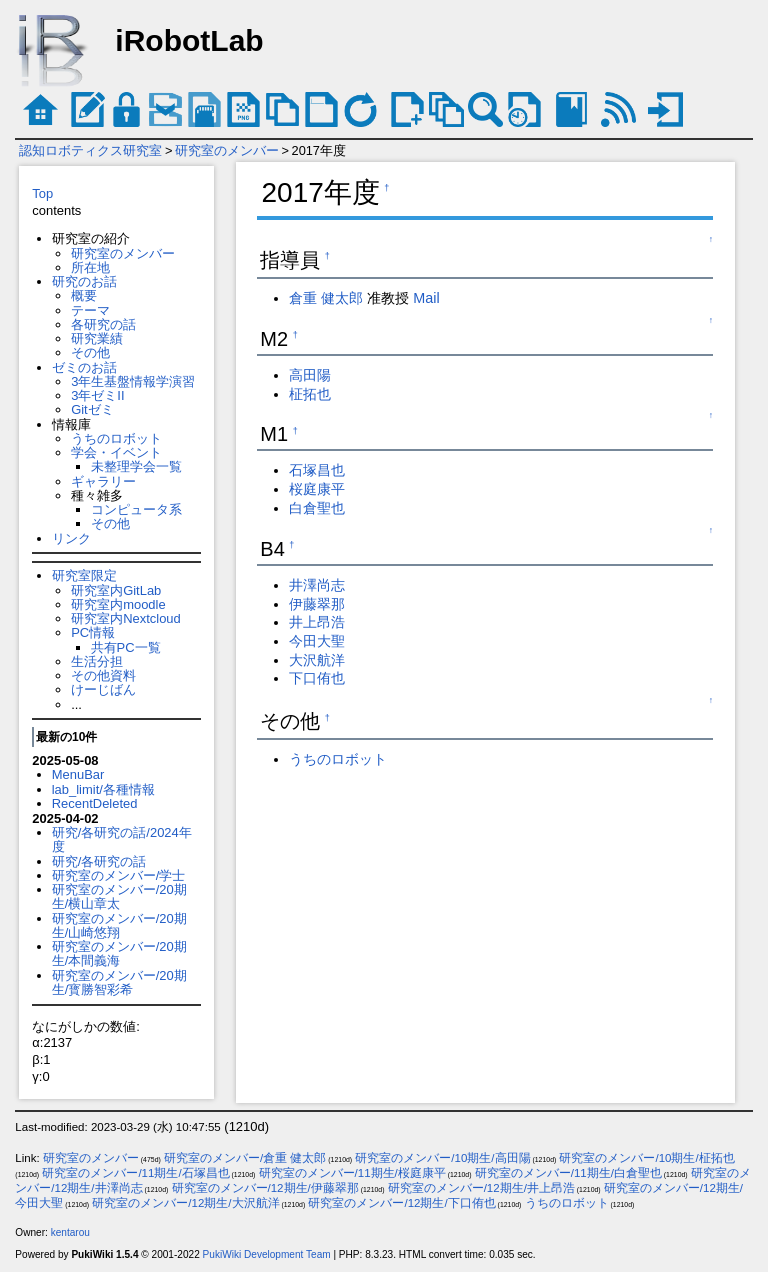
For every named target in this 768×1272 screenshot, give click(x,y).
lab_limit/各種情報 (103, 789)
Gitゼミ (92, 409)
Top (42, 193)
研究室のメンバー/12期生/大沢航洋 (185, 1203)
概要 (84, 295)
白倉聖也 (317, 508)
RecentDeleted (95, 803)
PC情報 (93, 632)
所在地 (90, 267)
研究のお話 (84, 281)
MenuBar (78, 774)
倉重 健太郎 (326, 298)
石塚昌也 (317, 470)
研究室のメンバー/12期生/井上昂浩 (481, 1188)
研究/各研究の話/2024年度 (122, 839)
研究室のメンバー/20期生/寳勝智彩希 (119, 982)
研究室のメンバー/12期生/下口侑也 (401, 1203)
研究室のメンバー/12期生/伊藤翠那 (265, 1188)
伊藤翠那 (317, 604)
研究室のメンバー (227, 150)
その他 (90, 352)
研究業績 (97, 338)
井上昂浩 (317, 622)
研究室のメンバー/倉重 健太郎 (245, 1158)
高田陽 (310, 375)
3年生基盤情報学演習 (133, 381)
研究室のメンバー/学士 (119, 875)
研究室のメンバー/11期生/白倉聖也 (568, 1173)
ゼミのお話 (84, 367)
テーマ (90, 310)
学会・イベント (116, 452)
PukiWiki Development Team (267, 1254)
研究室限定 (84, 575)
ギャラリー (103, 481)
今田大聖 (317, 641)
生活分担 (97, 661)
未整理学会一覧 (136, 466)
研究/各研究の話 (99, 861)
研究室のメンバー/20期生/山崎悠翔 (119, 925)
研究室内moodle (118, 604)
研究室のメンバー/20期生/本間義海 (119, 953)
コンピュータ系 (136, 509)
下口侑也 (317, 678)
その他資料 (103, 675)
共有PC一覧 (126, 647)
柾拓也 (310, 394)
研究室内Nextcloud (126, 618)
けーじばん (103, 689)
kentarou (70, 1232)
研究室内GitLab (116, 590)
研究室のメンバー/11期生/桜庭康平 (352, 1173)
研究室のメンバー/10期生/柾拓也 (646, 1158)
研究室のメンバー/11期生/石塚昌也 (135, 1173)
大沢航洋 (317, 660)
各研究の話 (103, 324)
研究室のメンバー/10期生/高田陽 (442, 1158)
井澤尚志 (317, 585)
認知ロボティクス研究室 (90, 150)
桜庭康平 (317, 489)
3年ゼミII (97, 395)
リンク (71, 538)
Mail (426, 298)
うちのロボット (116, 438)
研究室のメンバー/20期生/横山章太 (119, 896)
